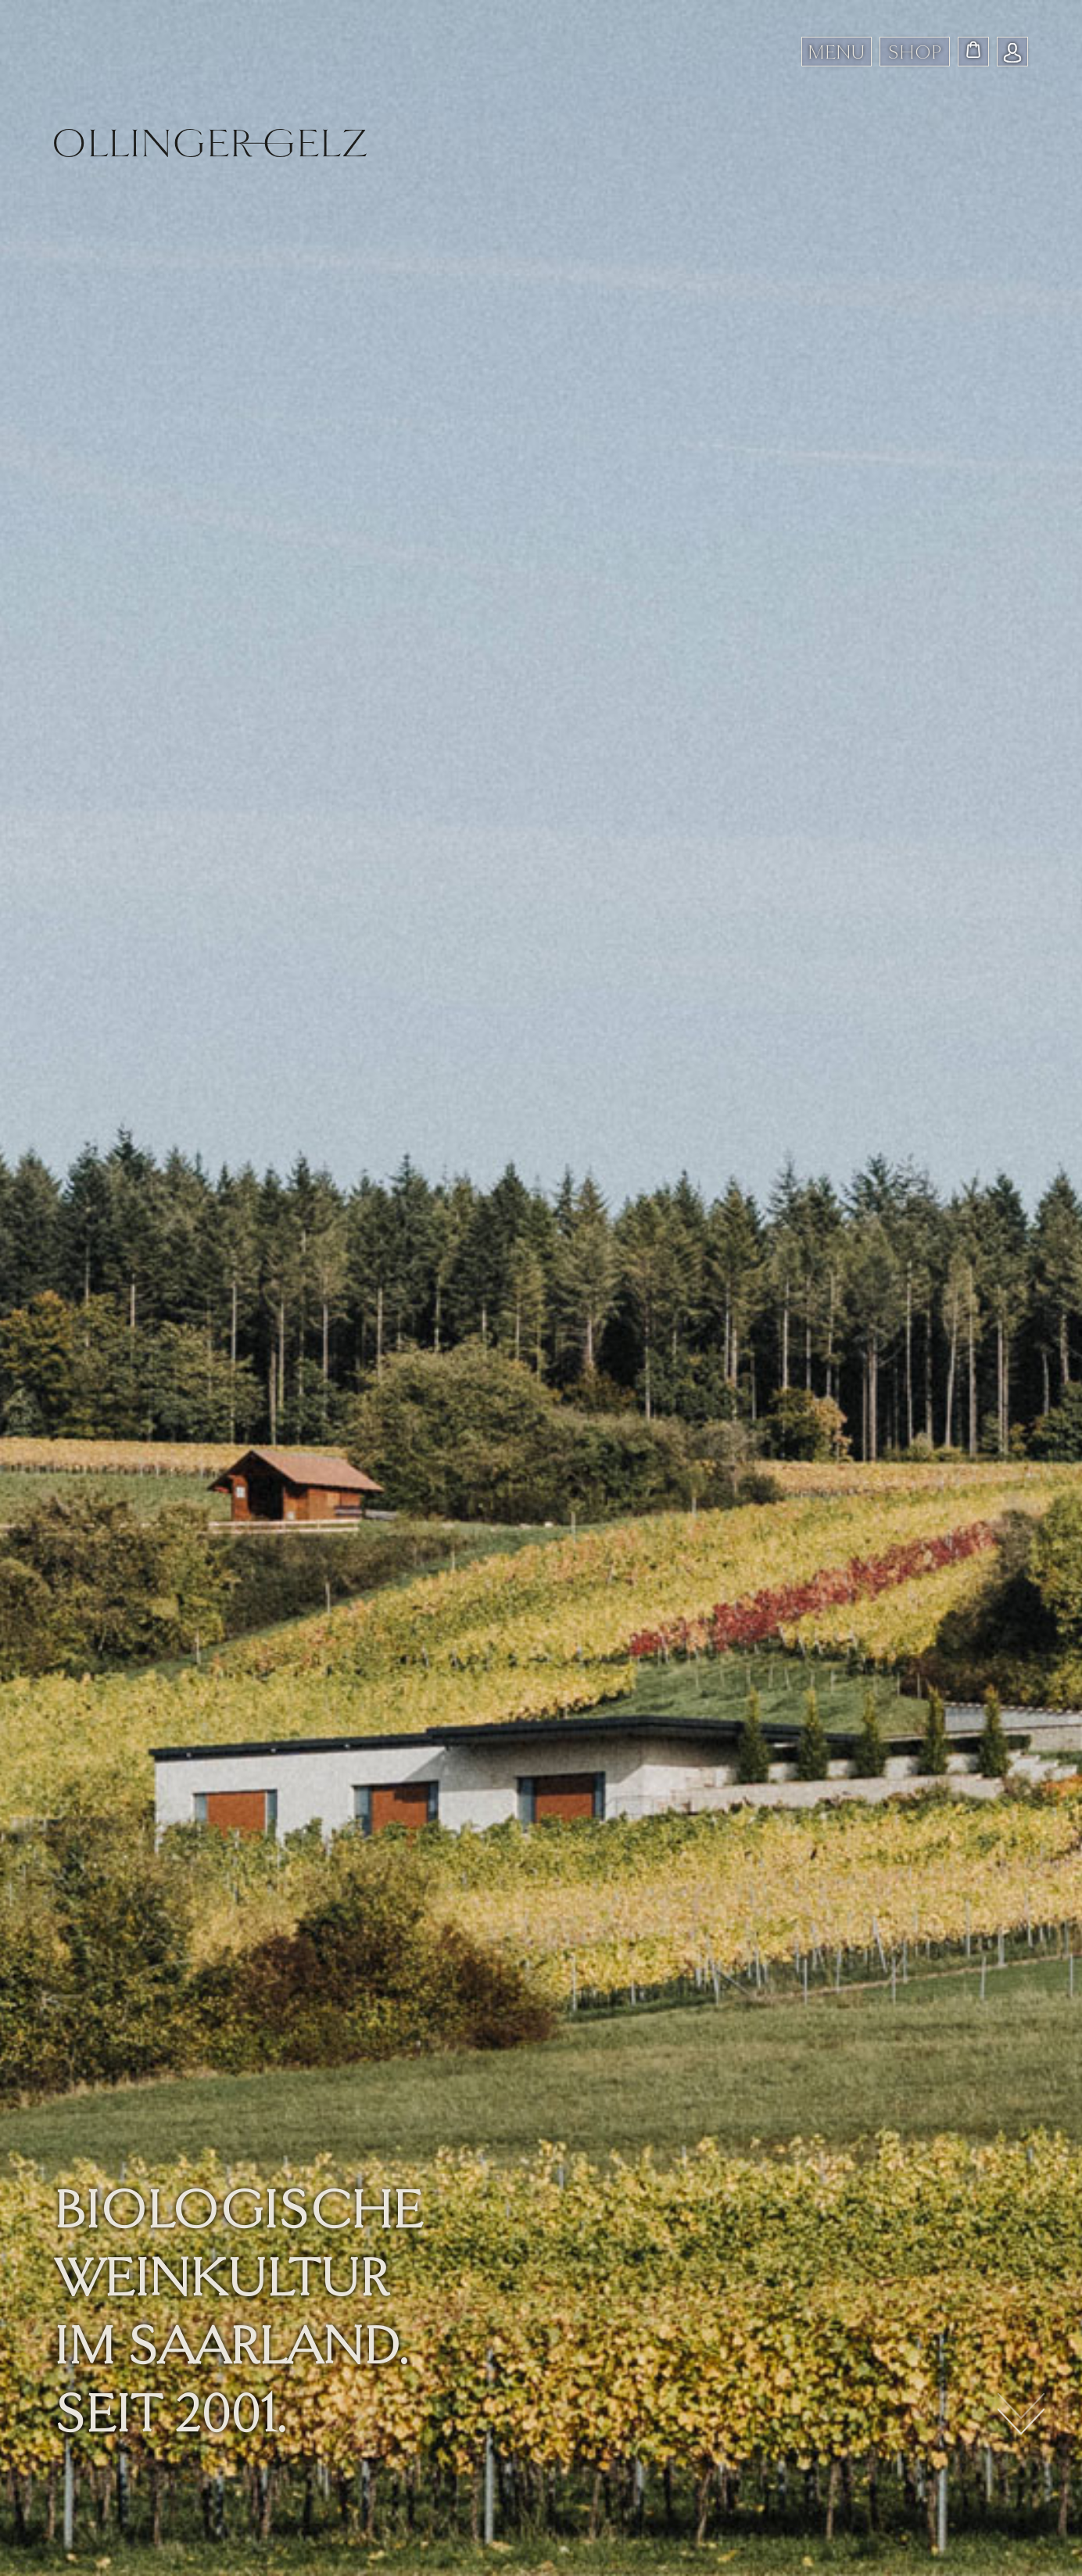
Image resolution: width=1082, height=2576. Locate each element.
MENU (836, 52)
